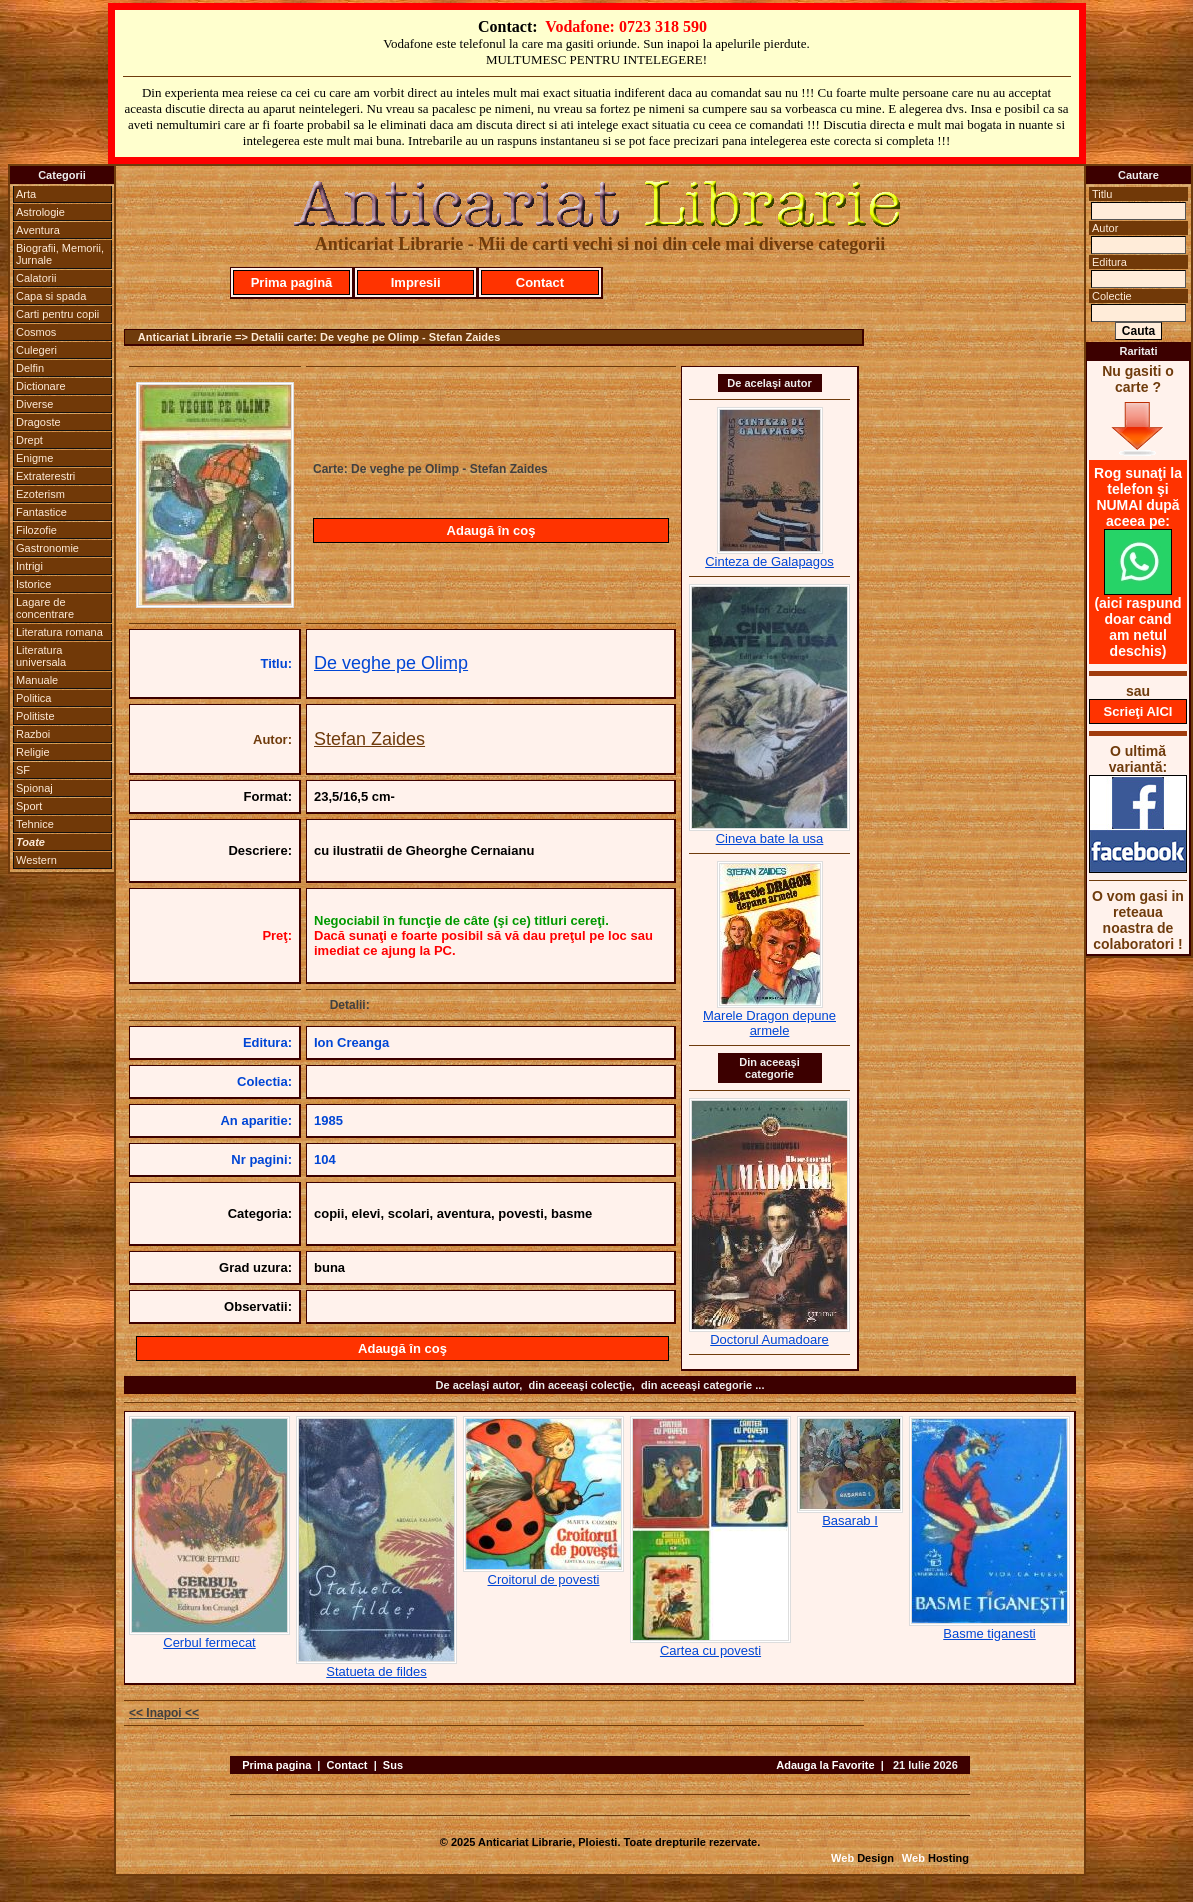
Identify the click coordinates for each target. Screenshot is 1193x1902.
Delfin (30, 368)
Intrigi (29, 566)
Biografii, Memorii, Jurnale (60, 254)
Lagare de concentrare (45, 608)
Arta (26, 194)
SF (23, 770)
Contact (540, 282)
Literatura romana (59, 632)
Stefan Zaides (369, 739)
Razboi (33, 734)
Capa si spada (51, 296)
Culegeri (36, 350)
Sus (393, 1765)
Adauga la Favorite (825, 1765)
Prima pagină (292, 282)
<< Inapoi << (164, 1713)
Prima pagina (276, 1765)
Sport (29, 806)
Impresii (416, 282)
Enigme (34, 458)
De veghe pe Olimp (391, 663)
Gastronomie (47, 548)
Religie (33, 752)
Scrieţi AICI (1138, 711)
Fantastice (41, 512)
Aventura (38, 230)
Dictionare (41, 386)
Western (36, 860)
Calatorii (36, 278)
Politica (33, 698)
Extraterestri (45, 476)
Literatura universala (41, 656)
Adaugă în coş (491, 530)
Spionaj (34, 788)
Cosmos (36, 332)
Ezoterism (40, 494)
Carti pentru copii (57, 314)
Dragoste (38, 422)
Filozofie (36, 530)
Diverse (34, 404)
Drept (29, 440)
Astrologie (40, 212)
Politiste (35, 716)
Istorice (33, 584)
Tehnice (35, 824)
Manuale (37, 680)
